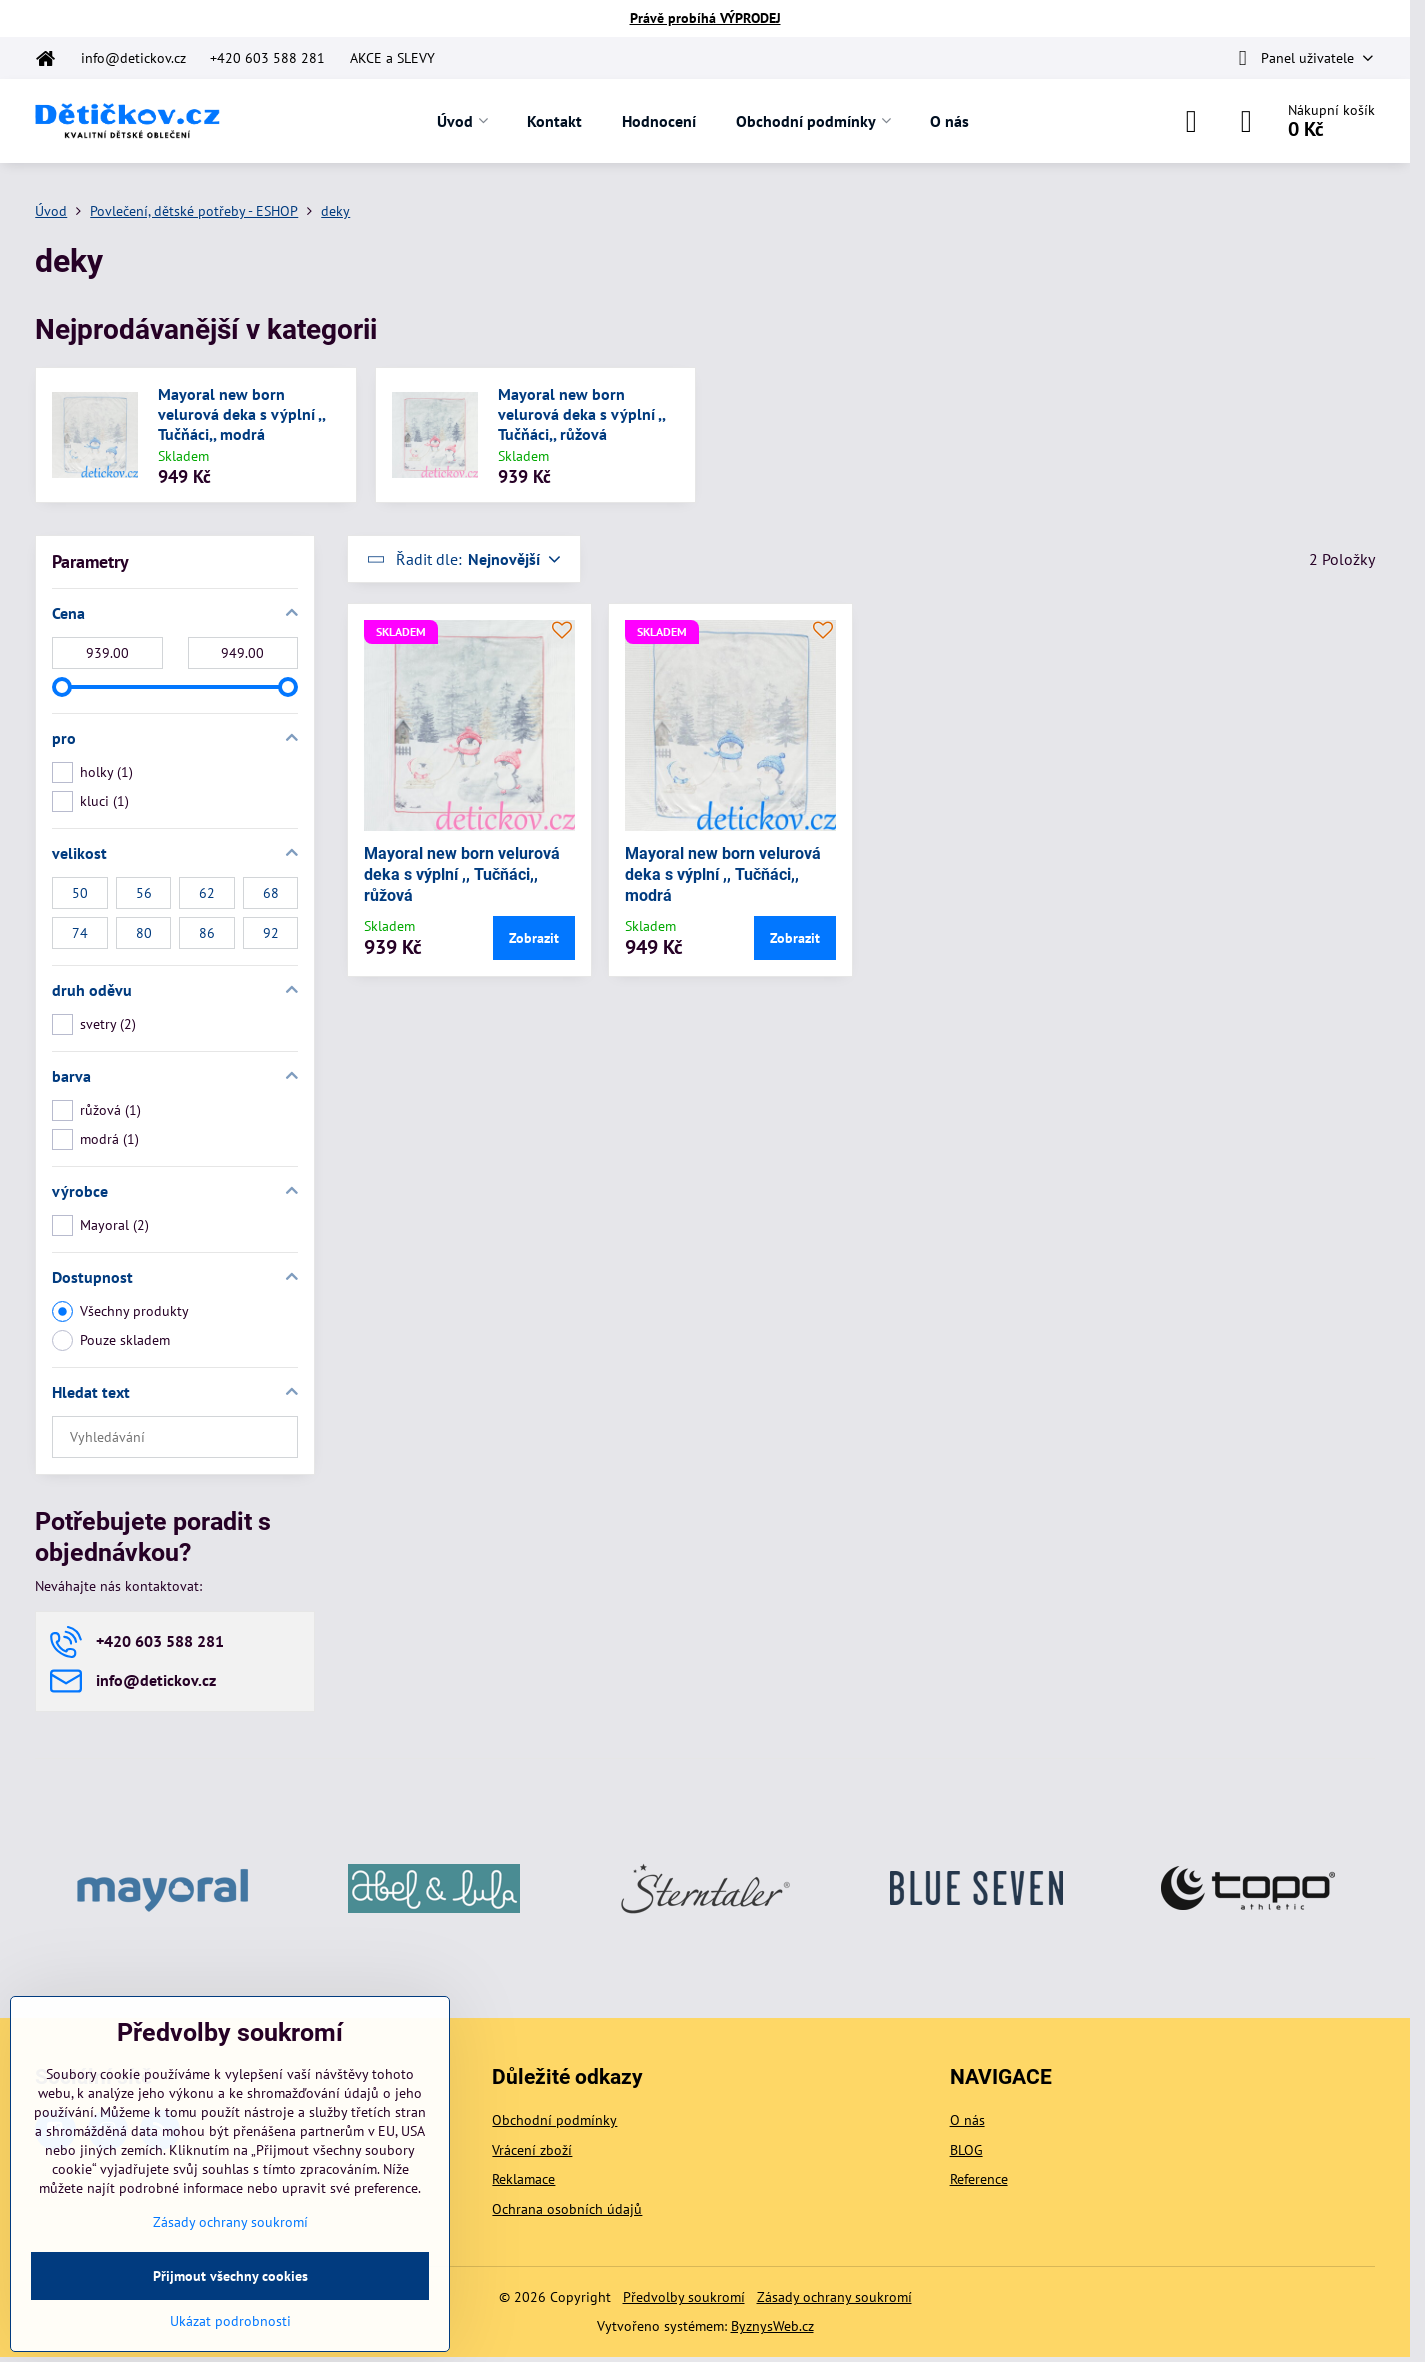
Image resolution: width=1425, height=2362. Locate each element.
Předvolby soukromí (684, 2297)
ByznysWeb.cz (772, 2326)
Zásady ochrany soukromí (834, 2297)
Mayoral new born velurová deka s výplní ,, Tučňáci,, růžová (581, 414)
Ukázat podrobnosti (230, 2321)
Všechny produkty (120, 1311)
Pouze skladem (111, 1340)
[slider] (62, 687)
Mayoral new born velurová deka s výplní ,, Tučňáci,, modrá (241, 414)
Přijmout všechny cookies (230, 2276)
